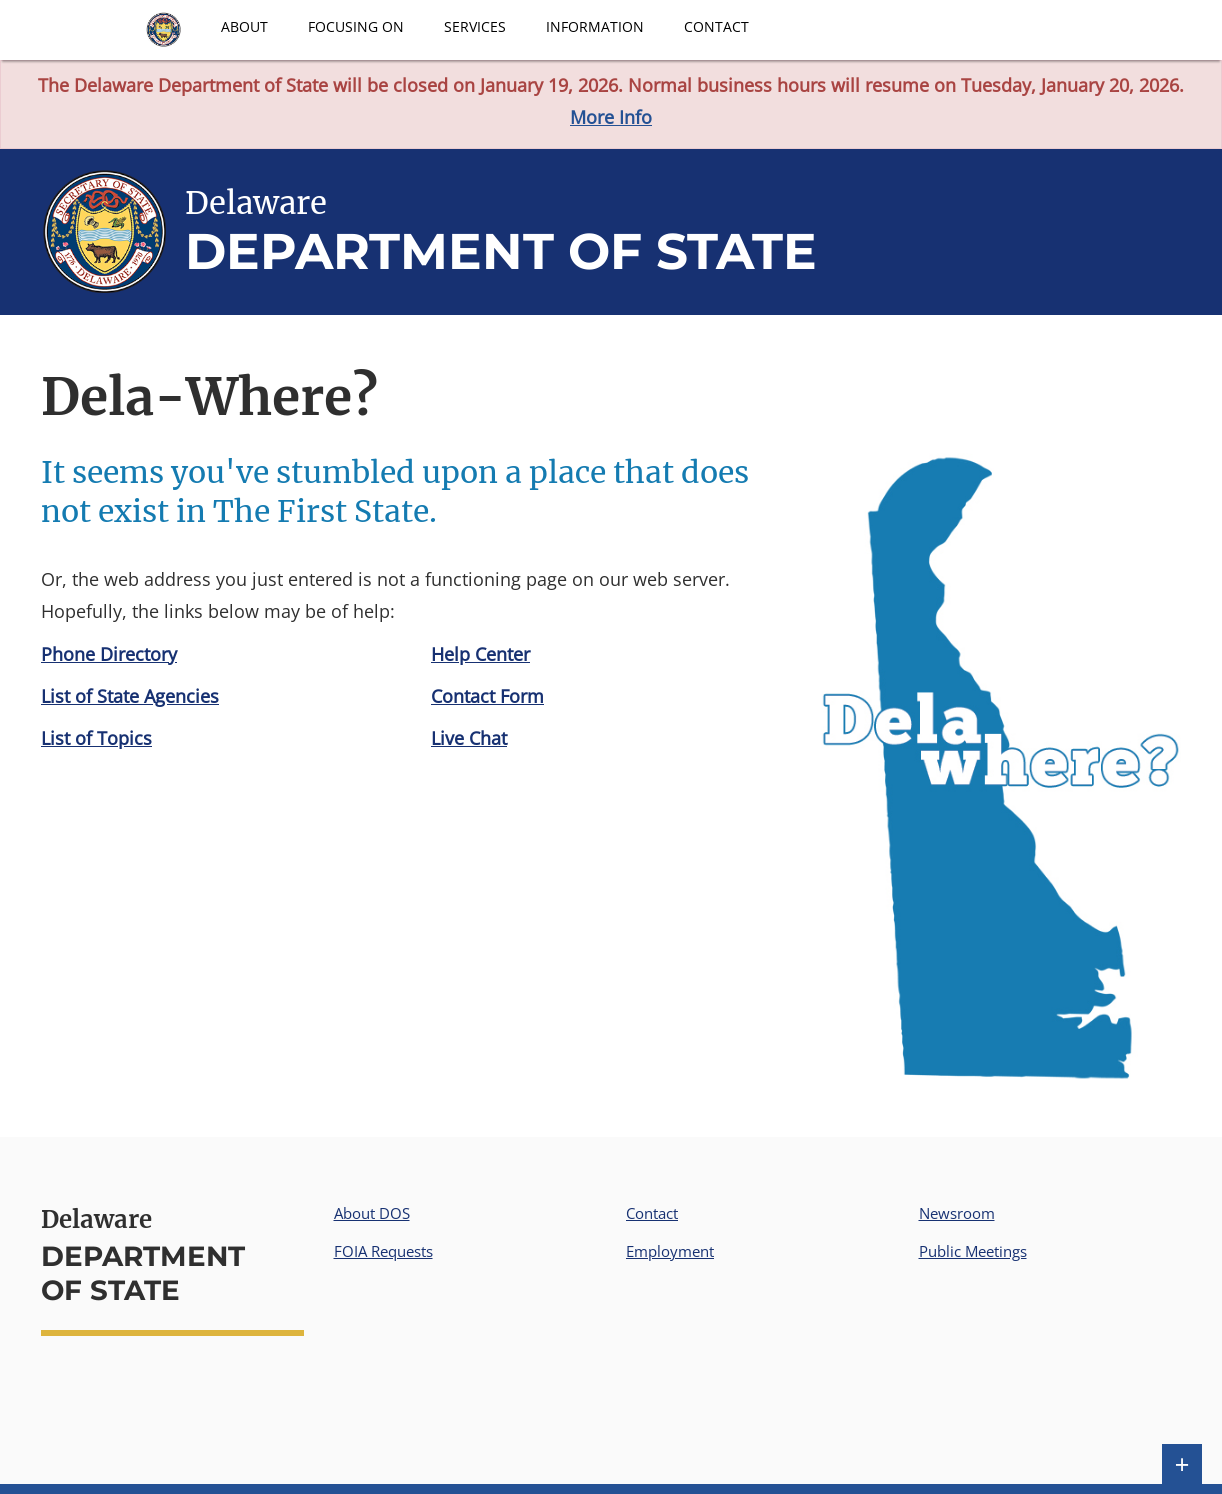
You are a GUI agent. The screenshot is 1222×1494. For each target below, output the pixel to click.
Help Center (480, 654)
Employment (670, 1251)
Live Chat (469, 738)
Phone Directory (109, 654)
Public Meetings (973, 1251)
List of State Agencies (130, 696)
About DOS (372, 1213)
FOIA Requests (383, 1251)
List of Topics (96, 738)
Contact (716, 26)
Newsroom (957, 1213)
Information (595, 26)
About (244, 26)
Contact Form (487, 696)
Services (475, 26)
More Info (611, 117)
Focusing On (356, 26)
